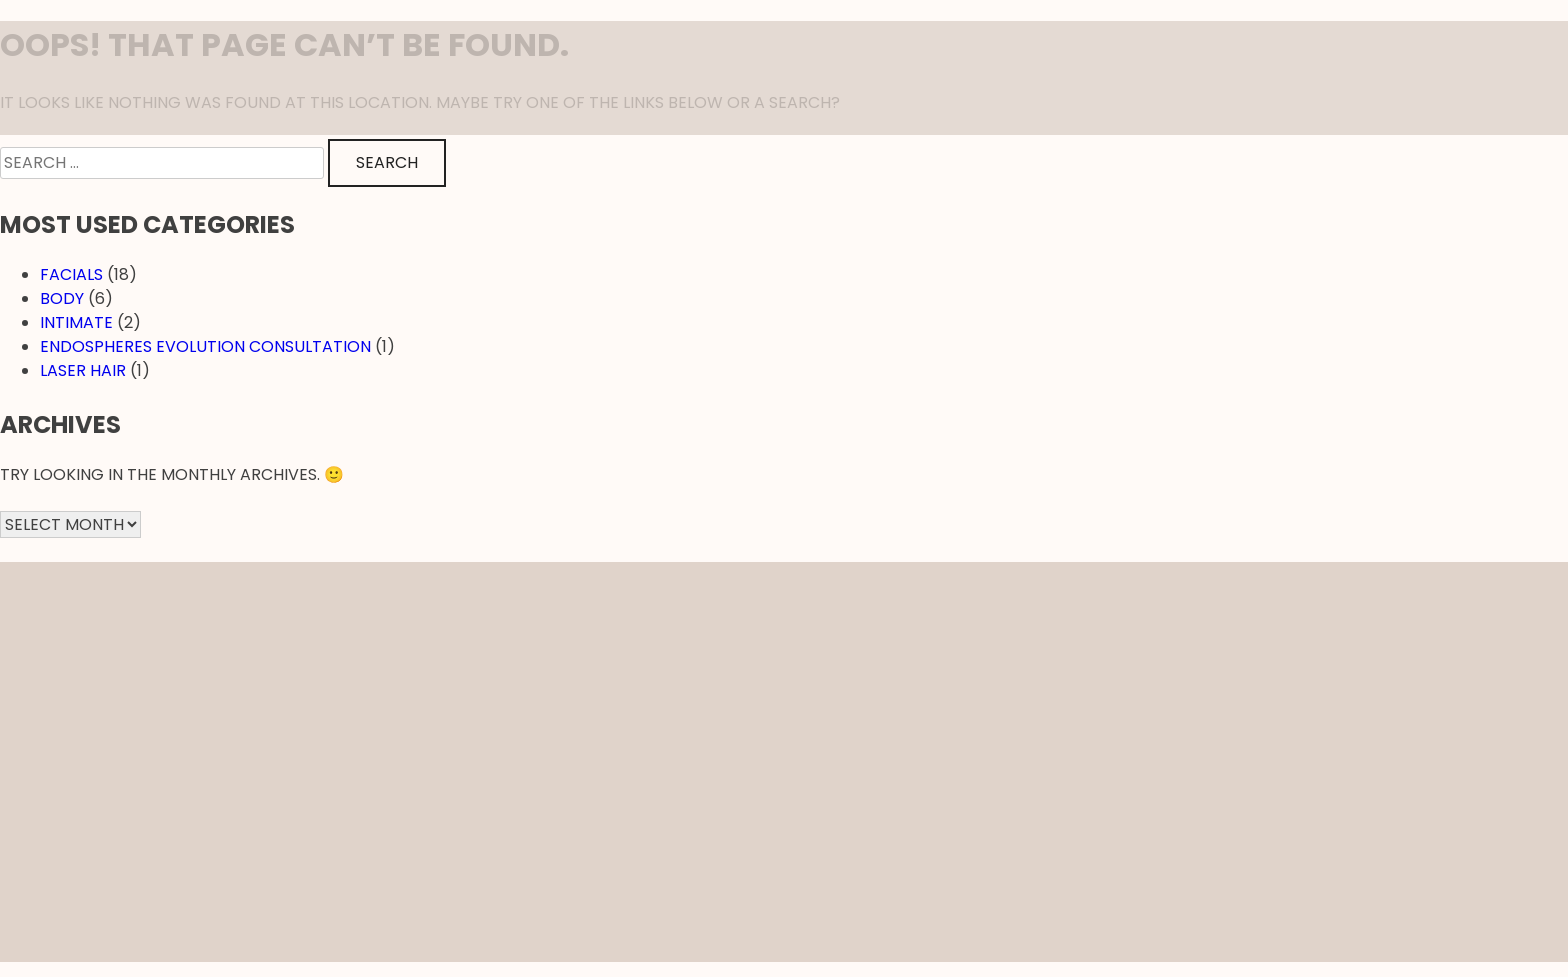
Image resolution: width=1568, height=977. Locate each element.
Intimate (76, 322)
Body (62, 298)
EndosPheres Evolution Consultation (205, 346)
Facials (71, 274)
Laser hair (83, 370)
